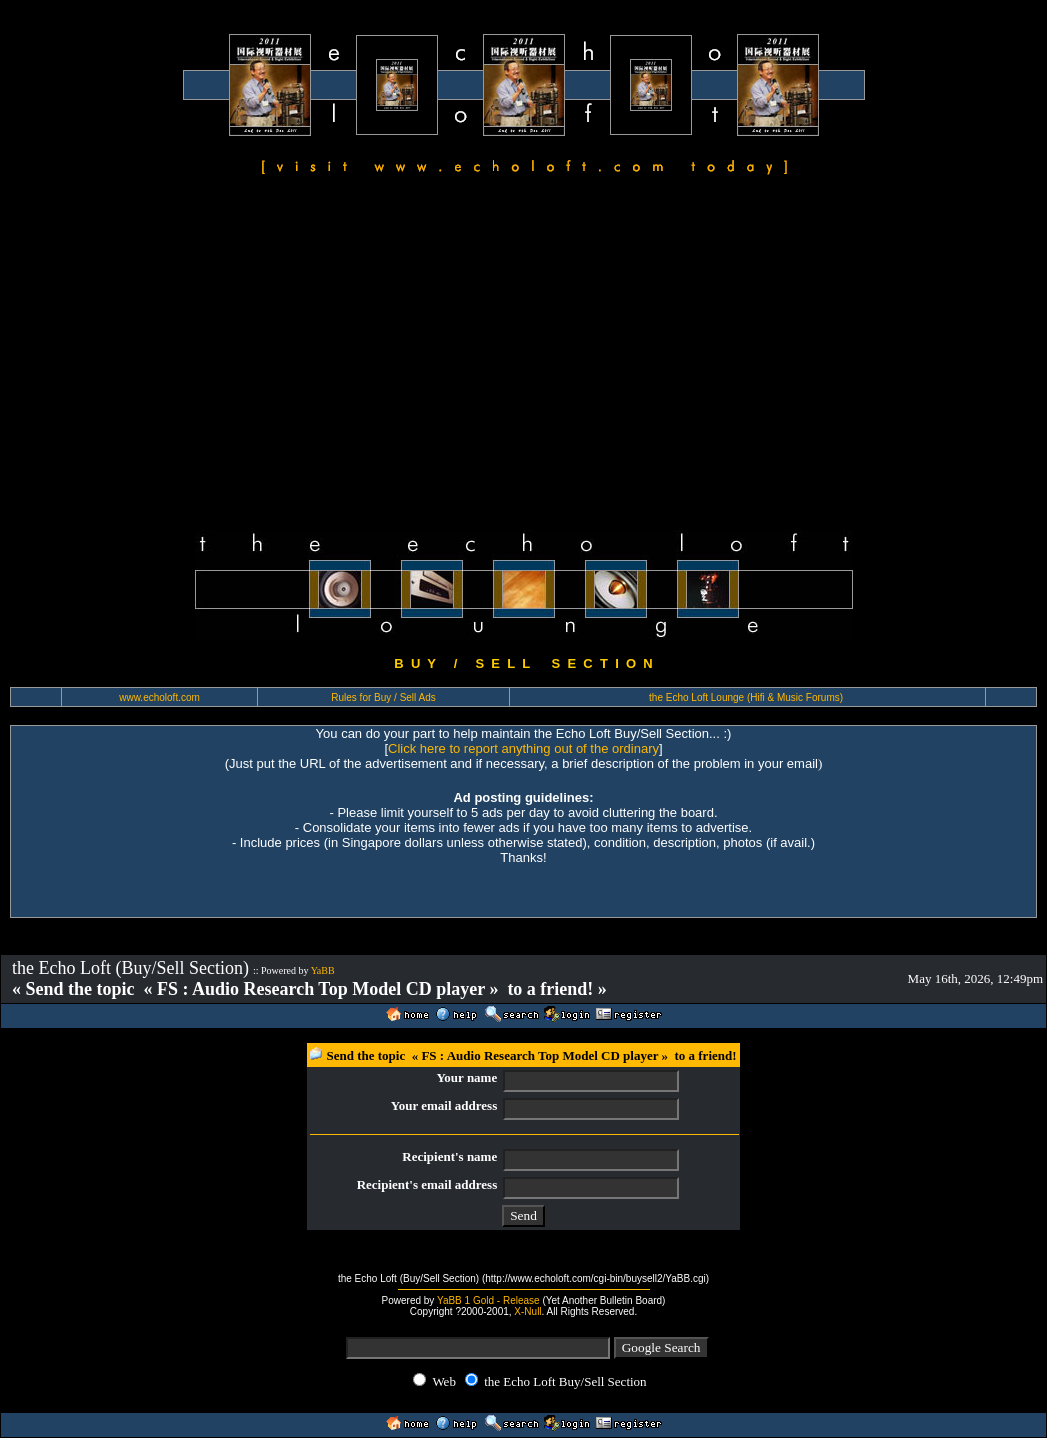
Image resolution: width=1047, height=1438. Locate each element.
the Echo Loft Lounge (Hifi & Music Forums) (746, 697)
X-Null (527, 1311)
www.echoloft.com (159, 697)
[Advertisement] (523, 356)
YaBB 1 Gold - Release (488, 1300)
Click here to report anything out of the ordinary (523, 748)
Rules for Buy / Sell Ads (383, 697)
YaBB (323, 970)
